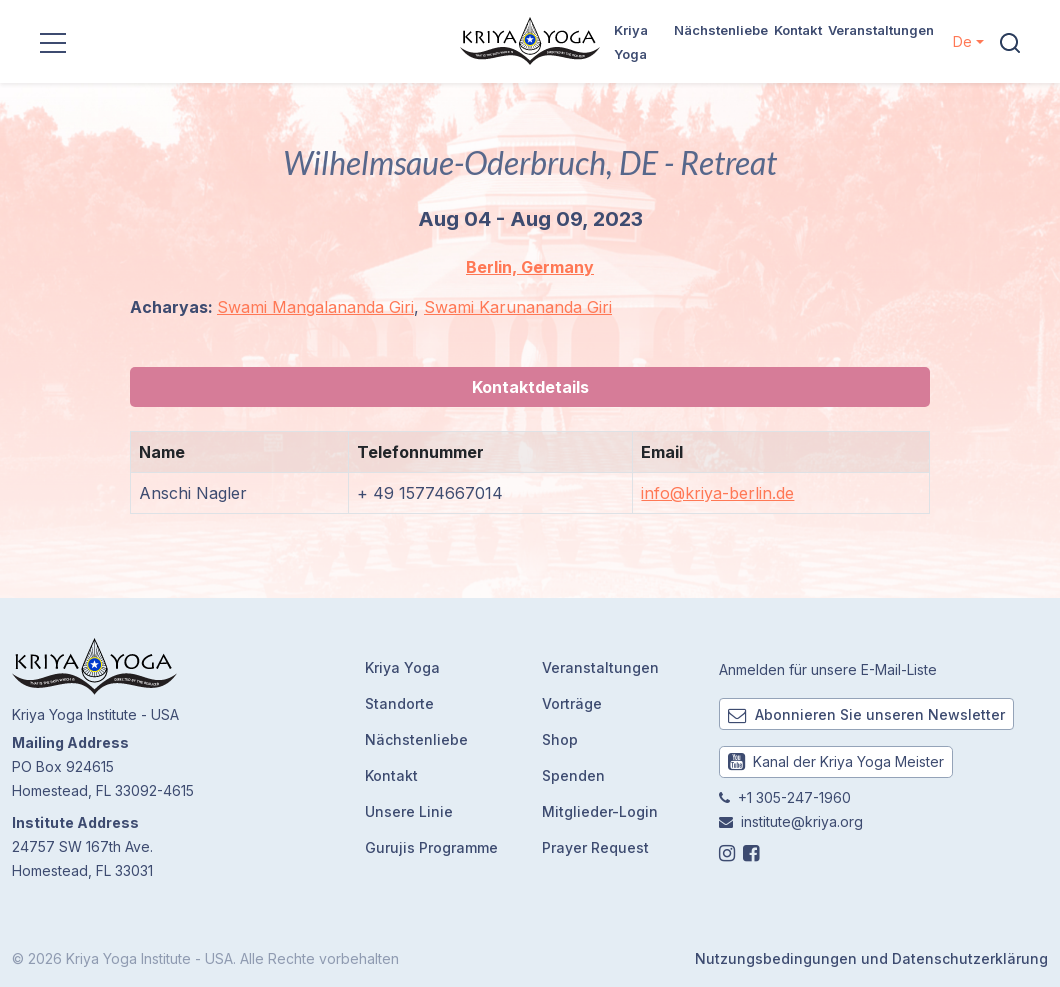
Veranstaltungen (881, 30)
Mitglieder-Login (600, 811)
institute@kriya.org (802, 821)
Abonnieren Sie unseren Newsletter (866, 714)
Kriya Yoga (402, 667)
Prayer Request (595, 847)
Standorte (399, 703)
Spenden (573, 775)
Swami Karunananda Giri (518, 307)
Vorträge (572, 703)
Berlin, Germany (530, 267)
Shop (560, 739)
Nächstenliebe (721, 30)
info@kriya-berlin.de (717, 493)
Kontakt (798, 30)
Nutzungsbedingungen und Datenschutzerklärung (871, 958)
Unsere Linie (409, 811)
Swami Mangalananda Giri (315, 307)
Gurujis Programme (431, 847)
